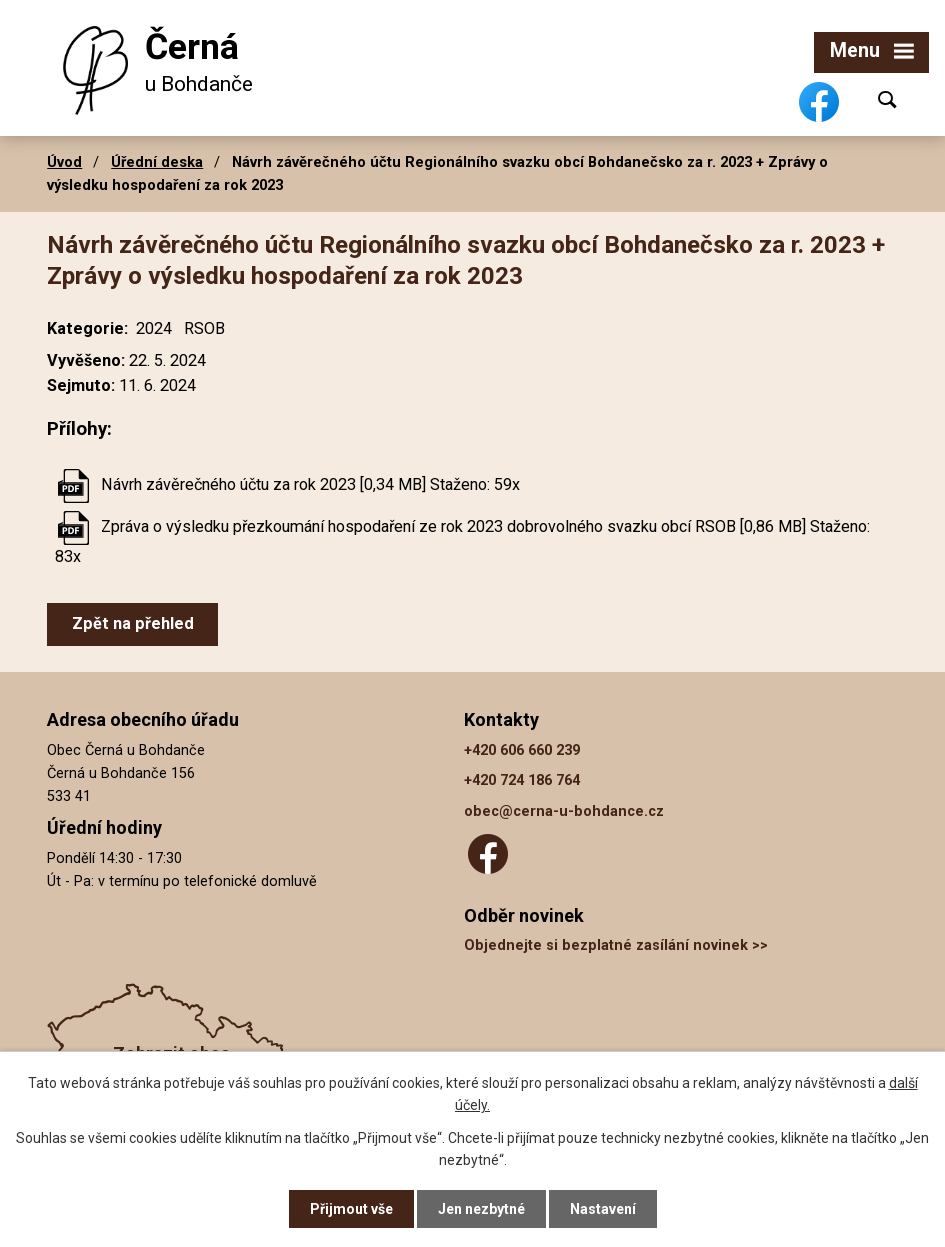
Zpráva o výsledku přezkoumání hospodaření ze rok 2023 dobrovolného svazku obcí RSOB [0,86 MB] (453, 526)
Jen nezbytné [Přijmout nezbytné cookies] (481, 1209)
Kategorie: (87, 328)
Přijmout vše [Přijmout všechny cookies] (351, 1209)
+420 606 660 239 (522, 750)
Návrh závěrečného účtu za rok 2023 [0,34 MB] (263, 484)
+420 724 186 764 (522, 780)
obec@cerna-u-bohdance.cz (564, 811)
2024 (154, 328)
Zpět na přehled (133, 623)
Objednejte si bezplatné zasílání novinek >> (616, 945)
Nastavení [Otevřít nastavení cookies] (603, 1209)
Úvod (64, 162)
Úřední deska (157, 162)
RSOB (204, 328)
